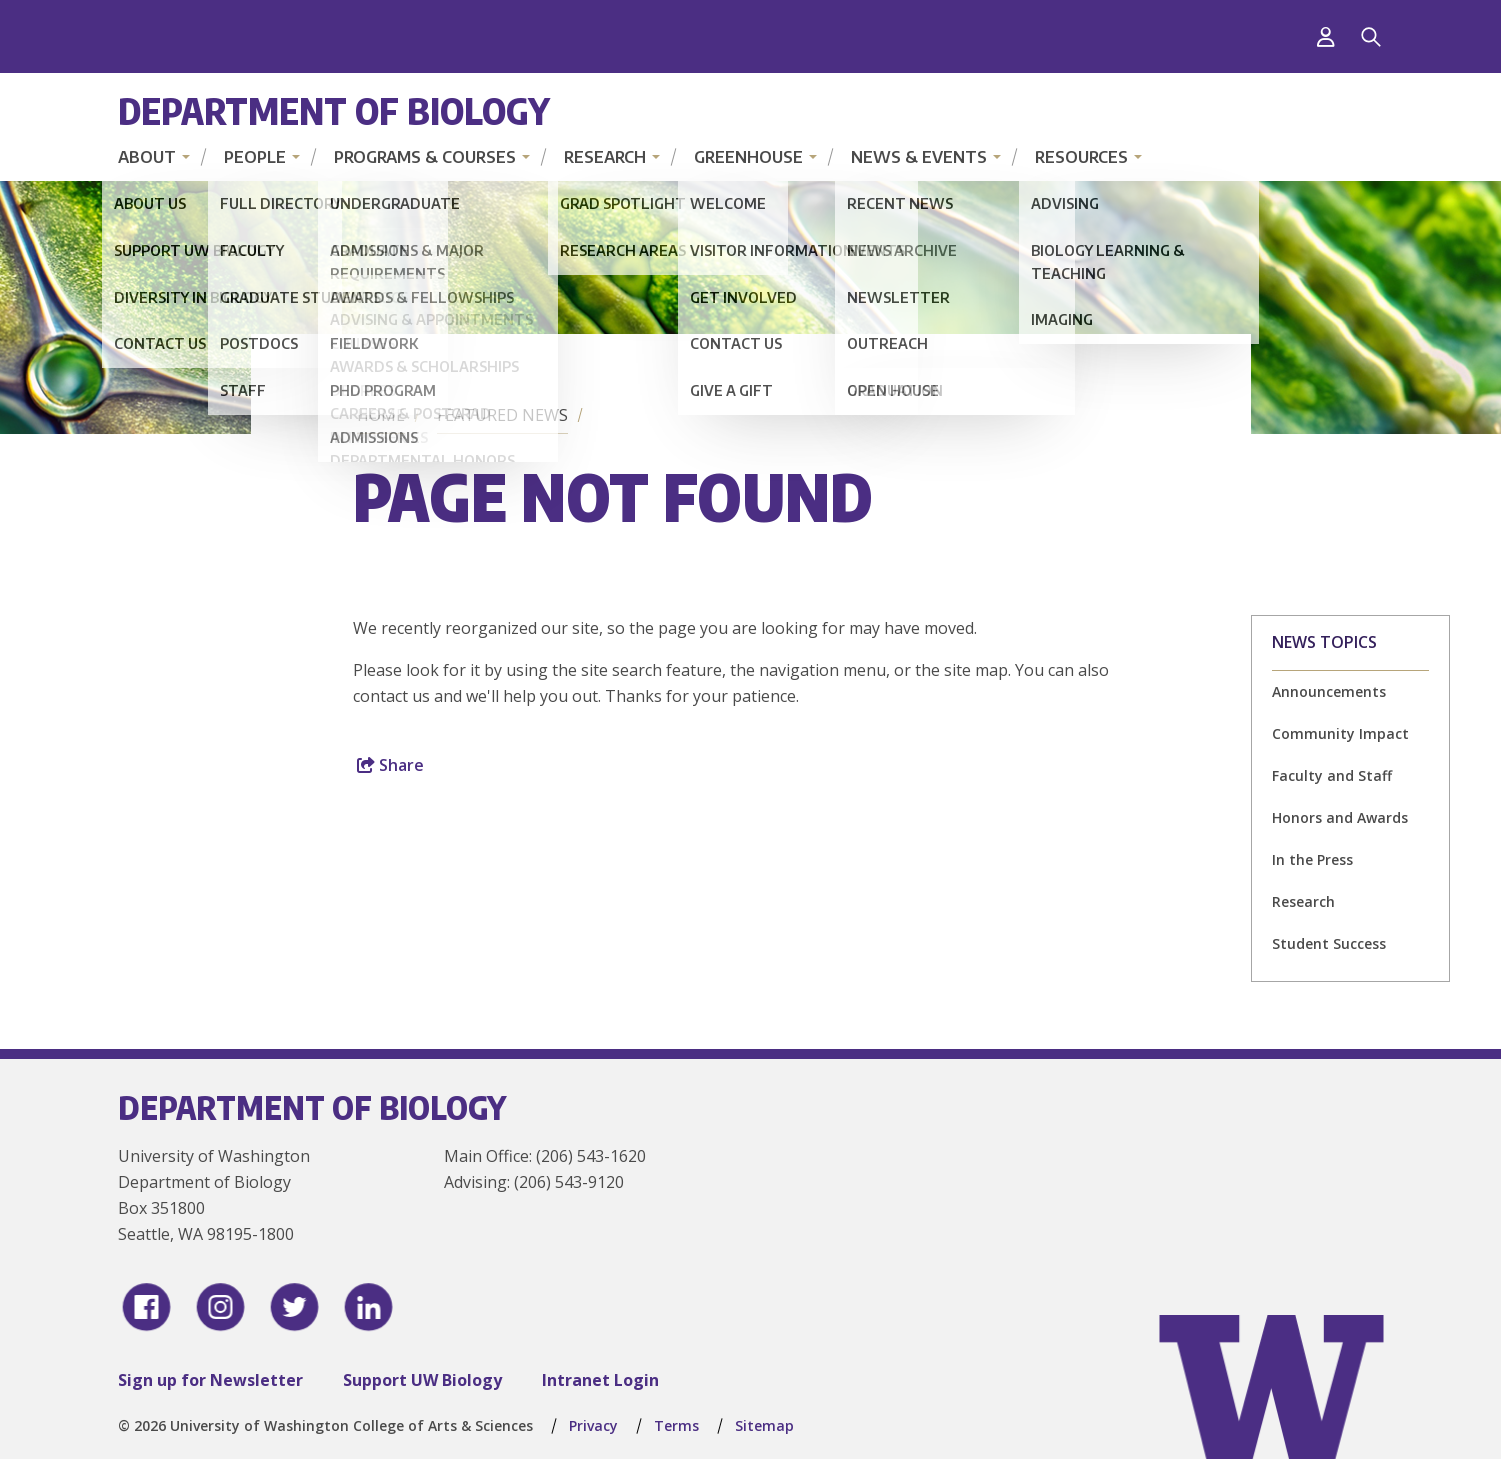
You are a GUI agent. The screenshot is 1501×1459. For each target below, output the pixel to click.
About (147, 157)
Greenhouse (748, 157)
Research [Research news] (1303, 901)
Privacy (593, 1425)
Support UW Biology (422, 1380)
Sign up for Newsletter (210, 1380)
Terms (676, 1425)
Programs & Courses (425, 157)
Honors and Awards (1340, 817)
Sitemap (764, 1425)
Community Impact (1340, 733)
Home (381, 415)
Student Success (1329, 943)
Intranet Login (600, 1380)
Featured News (502, 415)
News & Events (919, 157)
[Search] (1371, 37)
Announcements (1329, 691)
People (255, 157)
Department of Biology (334, 110)
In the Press (1312, 859)
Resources (1081, 157)
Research (605, 157)
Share (390, 765)
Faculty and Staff (1332, 775)
